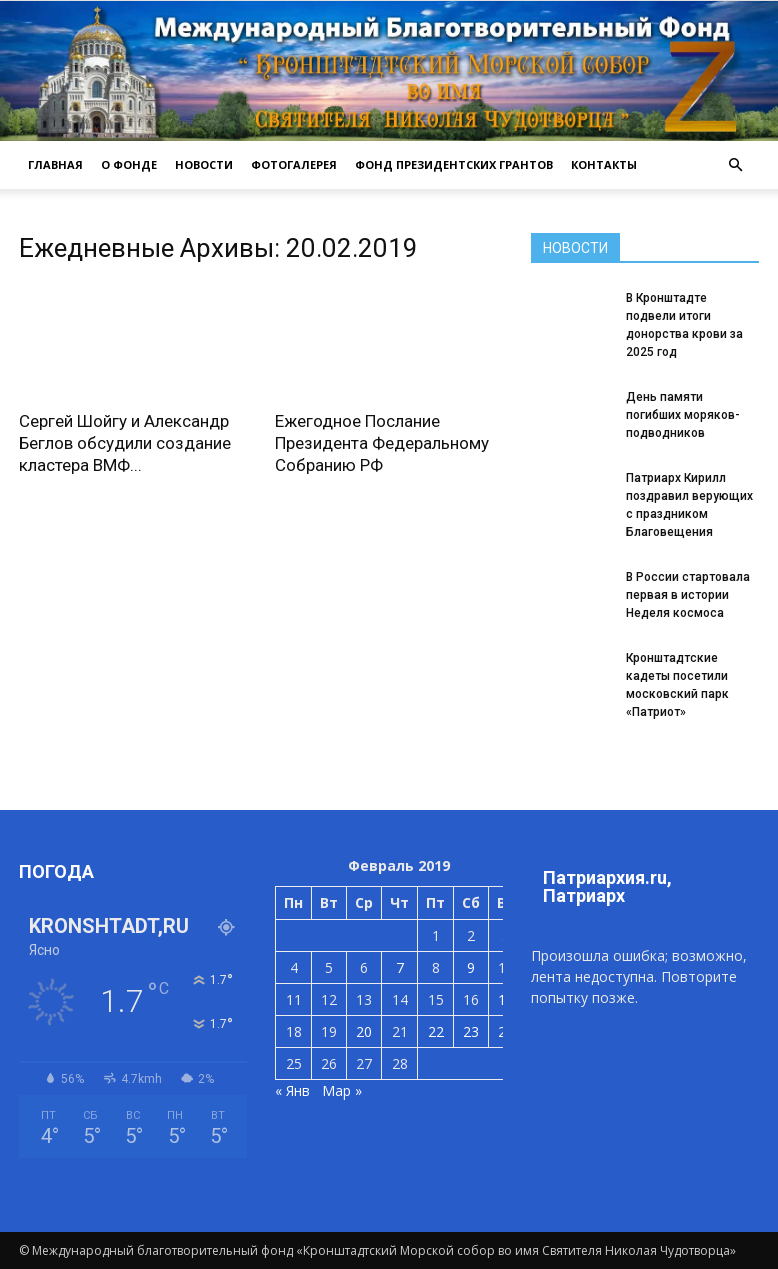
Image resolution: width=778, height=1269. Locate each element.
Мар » (342, 1090)
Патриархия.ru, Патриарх (607, 886)
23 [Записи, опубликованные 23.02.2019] (471, 1031)
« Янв (292, 1090)
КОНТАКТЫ (604, 164)
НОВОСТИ (204, 164)
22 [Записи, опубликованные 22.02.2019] (436, 1031)
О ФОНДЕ (129, 164)
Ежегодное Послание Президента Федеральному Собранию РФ (382, 443)
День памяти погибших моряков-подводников (683, 415)
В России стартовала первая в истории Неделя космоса (688, 595)
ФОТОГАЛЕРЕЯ (294, 164)
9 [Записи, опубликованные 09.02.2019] (471, 967)
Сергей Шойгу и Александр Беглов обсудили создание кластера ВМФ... (125, 443)
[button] (735, 165)
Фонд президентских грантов (454, 164)
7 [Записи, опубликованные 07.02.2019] (400, 967)
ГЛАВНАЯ (55, 164)
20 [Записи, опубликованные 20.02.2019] (364, 1031)
